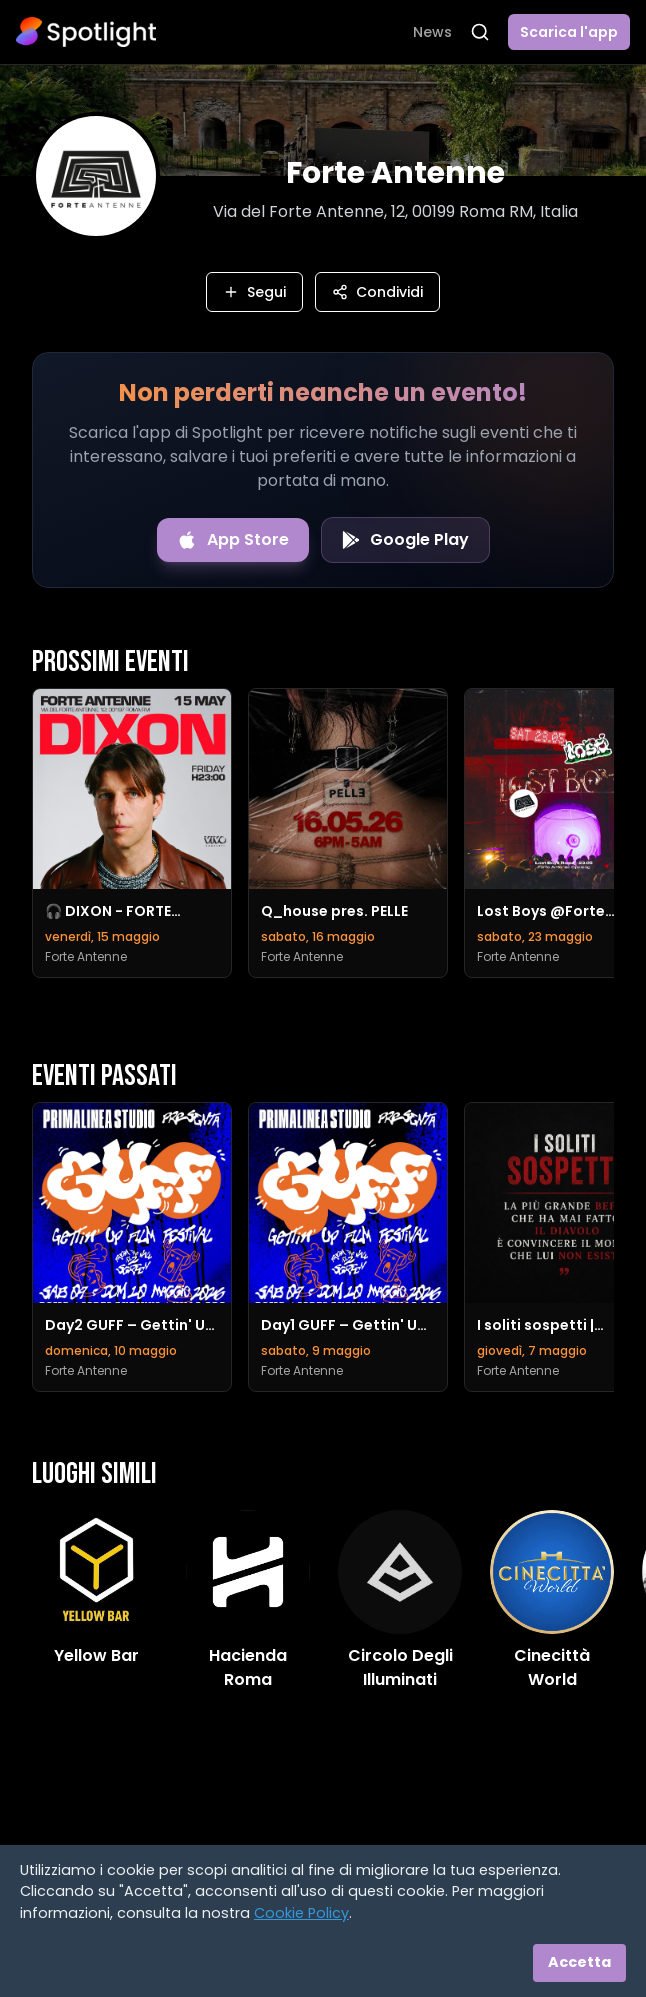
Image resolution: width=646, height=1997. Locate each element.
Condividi (377, 292)
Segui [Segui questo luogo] (254, 292)
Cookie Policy (301, 1913)
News (432, 32)
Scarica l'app (569, 32)
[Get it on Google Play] (405, 540)
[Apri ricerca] (480, 32)
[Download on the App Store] (233, 540)
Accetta (579, 1962)
